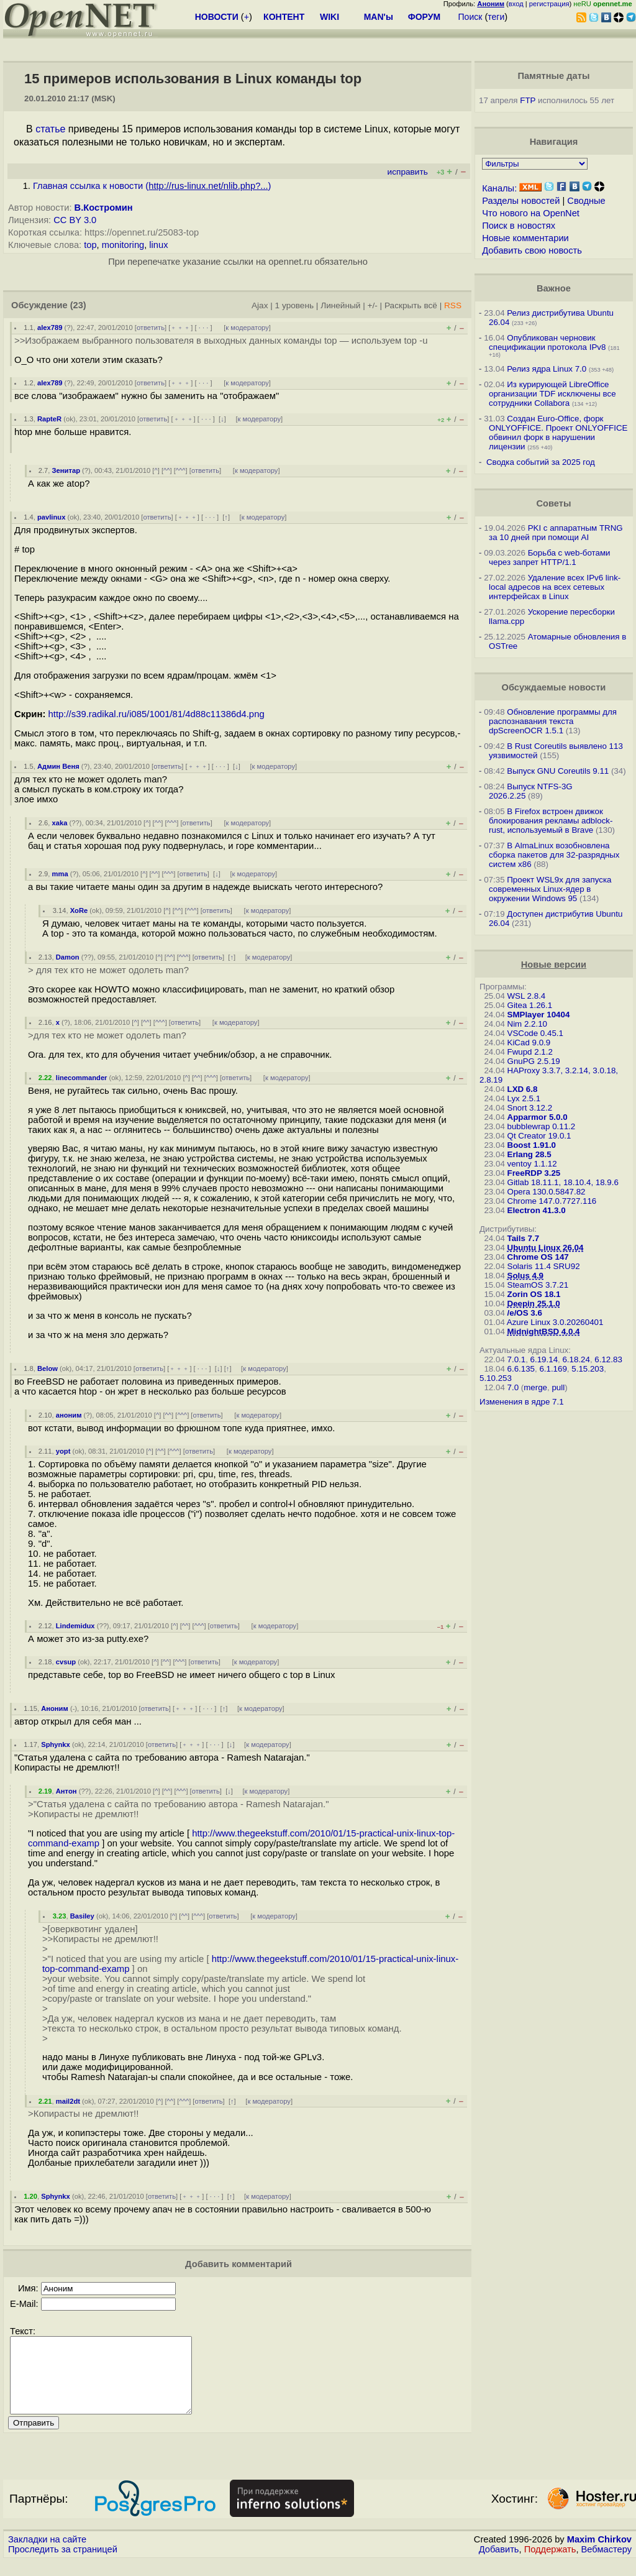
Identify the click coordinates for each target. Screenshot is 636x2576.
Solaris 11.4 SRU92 (543, 1266)
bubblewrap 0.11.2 (541, 1126)
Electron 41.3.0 (536, 1210)
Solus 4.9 (525, 1275)
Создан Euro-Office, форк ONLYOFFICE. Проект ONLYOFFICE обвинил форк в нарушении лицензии (558, 432)
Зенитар (66, 470)
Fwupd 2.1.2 (530, 1052)
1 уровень (294, 305)
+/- (373, 305)
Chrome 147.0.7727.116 (552, 1201)
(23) (78, 305)
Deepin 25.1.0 (533, 1303)
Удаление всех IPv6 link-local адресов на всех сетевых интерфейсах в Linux (554, 587)
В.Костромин (104, 208)
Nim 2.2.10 (527, 1024)
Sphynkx (55, 1744)
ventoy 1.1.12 (532, 1163)
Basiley (82, 1916)
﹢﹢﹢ (180, 327)
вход (516, 3)
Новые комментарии (525, 238)
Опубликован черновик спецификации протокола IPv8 (547, 342)
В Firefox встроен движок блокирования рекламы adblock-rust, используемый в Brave (550, 821)
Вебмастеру (606, 2564)
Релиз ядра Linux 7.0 (546, 369)
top (90, 245)
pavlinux (51, 517)
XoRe (79, 910)
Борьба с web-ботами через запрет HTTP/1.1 (550, 557)
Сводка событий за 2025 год (540, 462)
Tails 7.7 (523, 1238)
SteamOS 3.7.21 (538, 1285)
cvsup (66, 1662)
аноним (69, 1415)
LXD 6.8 (522, 1089)
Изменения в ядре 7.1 (521, 1401)
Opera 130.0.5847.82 (546, 1191)
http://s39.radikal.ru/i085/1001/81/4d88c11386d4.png (156, 714)
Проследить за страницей (62, 2564)
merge (535, 1387)
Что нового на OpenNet (530, 213)
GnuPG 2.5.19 (533, 1061)
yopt (63, 1451)
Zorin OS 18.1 (534, 1294)
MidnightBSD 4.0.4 (543, 1331)
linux (158, 245)
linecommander (81, 1077)
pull (558, 1387)
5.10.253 (495, 1378)
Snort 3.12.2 (530, 1107)
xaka (60, 823)
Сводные (586, 201)
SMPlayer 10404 (538, 1014)
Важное (554, 288)
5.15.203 (587, 1368)
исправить (408, 171)
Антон (66, 1791)
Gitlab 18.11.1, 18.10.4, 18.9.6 (563, 1182)
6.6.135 (521, 1368)
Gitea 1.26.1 (530, 1005)
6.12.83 (608, 1359)
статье (50, 129)
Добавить (499, 2564)
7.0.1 (516, 1359)
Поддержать (550, 2564)
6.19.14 (544, 1359)
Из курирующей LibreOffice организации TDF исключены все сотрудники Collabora (552, 394)
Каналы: (499, 188)
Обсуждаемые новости (553, 687)
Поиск (470, 17)
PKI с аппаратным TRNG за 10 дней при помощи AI (556, 532)
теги (496, 17)
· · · (204, 327)
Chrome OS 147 (538, 1257)
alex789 (49, 327)
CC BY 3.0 (74, 220)
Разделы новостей (521, 201)
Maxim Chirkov (599, 2554)
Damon (68, 957)
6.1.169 (552, 1368)
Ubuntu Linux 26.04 (545, 1247)
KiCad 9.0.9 (529, 1042)
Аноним (54, 1708)
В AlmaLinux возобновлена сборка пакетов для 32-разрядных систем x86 (554, 855)
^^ (166, 470)
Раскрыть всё (410, 305)
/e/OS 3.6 (524, 1313)
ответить (151, 327)
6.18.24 (575, 1359)
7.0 (513, 1387)
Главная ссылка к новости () (152, 186)
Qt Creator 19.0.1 (539, 1135)
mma (60, 874)
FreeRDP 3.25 (534, 1173)
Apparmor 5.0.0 (537, 1117)
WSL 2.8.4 (526, 996)
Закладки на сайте (47, 2554)
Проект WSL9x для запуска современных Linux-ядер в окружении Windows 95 (550, 889)
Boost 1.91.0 (531, 1145)
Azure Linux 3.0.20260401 (555, 1322)
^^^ (181, 470)
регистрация (549, 3)
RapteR (49, 419)
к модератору (247, 327)
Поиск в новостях (518, 226)
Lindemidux (75, 1625)
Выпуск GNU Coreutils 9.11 (558, 771)
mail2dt (68, 2101)
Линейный (340, 305)
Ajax (260, 305)
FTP (527, 100)
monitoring (123, 245)
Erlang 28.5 (529, 1154)
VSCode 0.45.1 (535, 1033)
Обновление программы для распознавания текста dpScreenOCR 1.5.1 (553, 721)
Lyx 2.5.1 (524, 1098)
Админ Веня (58, 766)
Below (47, 1368)
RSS (452, 305)
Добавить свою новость (532, 250)
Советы (553, 503)
